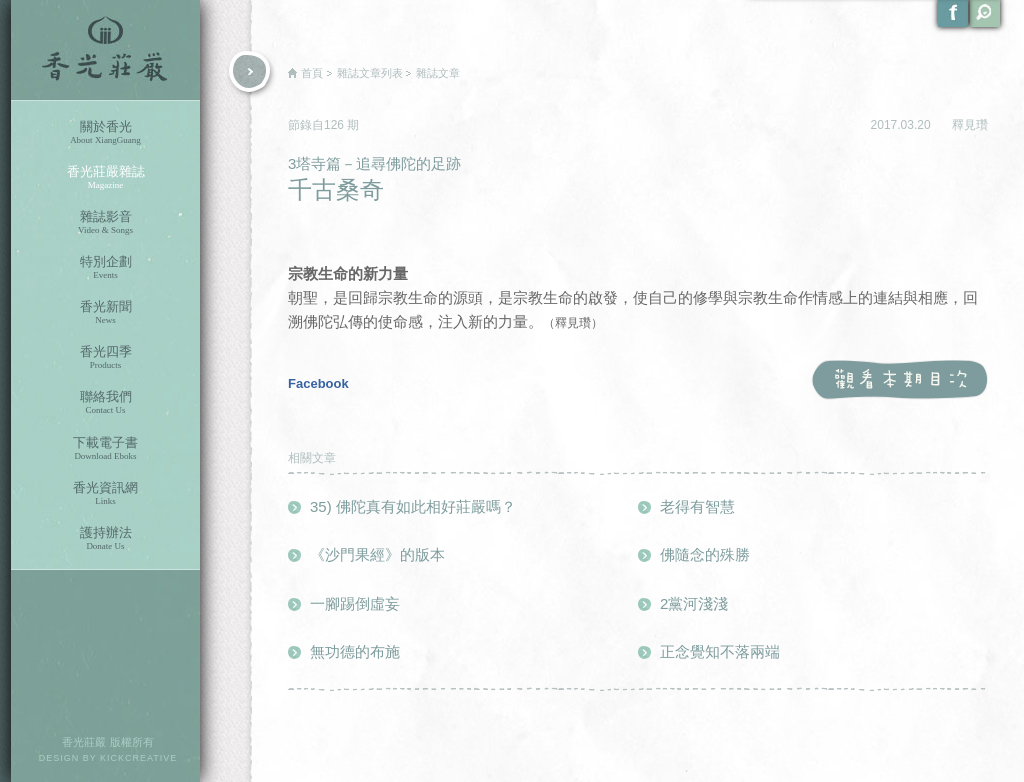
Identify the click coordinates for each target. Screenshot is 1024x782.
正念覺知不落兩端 (720, 651)
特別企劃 (105, 267)
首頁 (312, 73)
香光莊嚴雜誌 (105, 177)
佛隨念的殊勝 (705, 554)
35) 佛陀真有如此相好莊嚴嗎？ (413, 506)
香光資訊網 (105, 493)
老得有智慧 (697, 506)
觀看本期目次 (899, 380)
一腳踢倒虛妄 (355, 603)
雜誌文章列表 (370, 73)
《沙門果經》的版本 (377, 554)
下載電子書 (105, 448)
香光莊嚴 (105, 50)
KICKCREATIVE (138, 758)
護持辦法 (105, 538)
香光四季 (105, 357)
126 (335, 125)
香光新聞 (105, 312)
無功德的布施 (355, 651)
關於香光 (105, 132)
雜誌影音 (105, 222)
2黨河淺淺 (694, 603)
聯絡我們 (105, 402)
